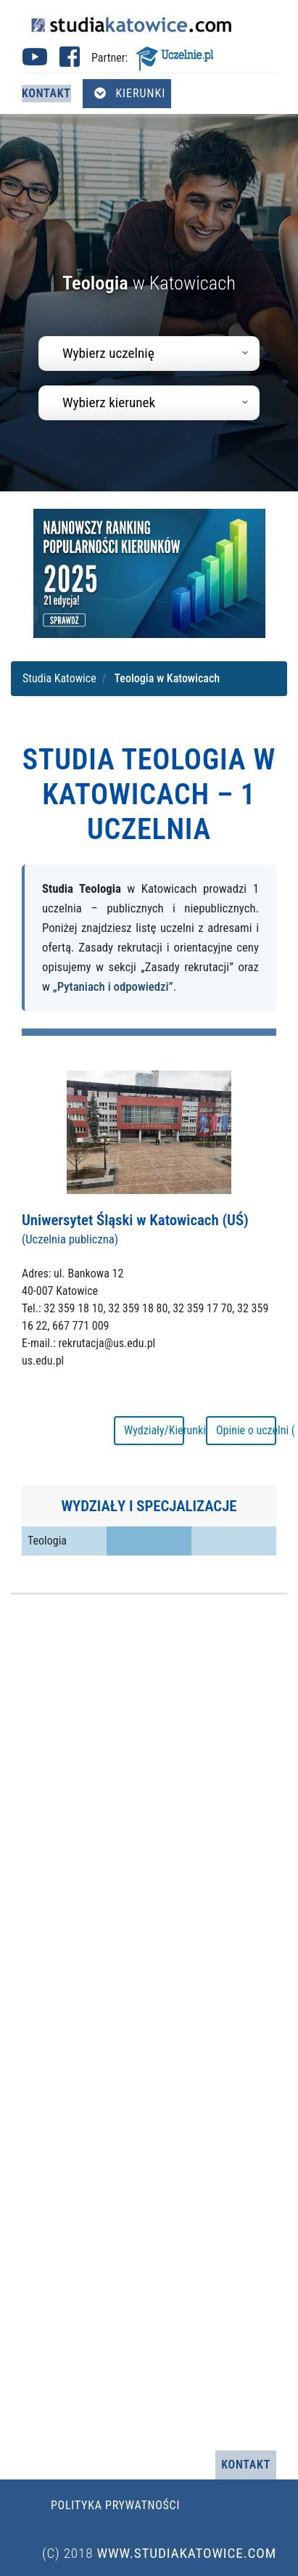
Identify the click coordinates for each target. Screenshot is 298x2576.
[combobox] (149, 353)
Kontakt (46, 93)
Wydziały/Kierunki (154, 1430)
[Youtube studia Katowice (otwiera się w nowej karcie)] (35, 61)
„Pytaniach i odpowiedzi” (113, 986)
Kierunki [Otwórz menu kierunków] (129, 93)
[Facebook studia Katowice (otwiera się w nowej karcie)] (69, 61)
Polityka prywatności (115, 2505)
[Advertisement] (136, 2023)
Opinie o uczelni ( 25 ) (246, 1430)
